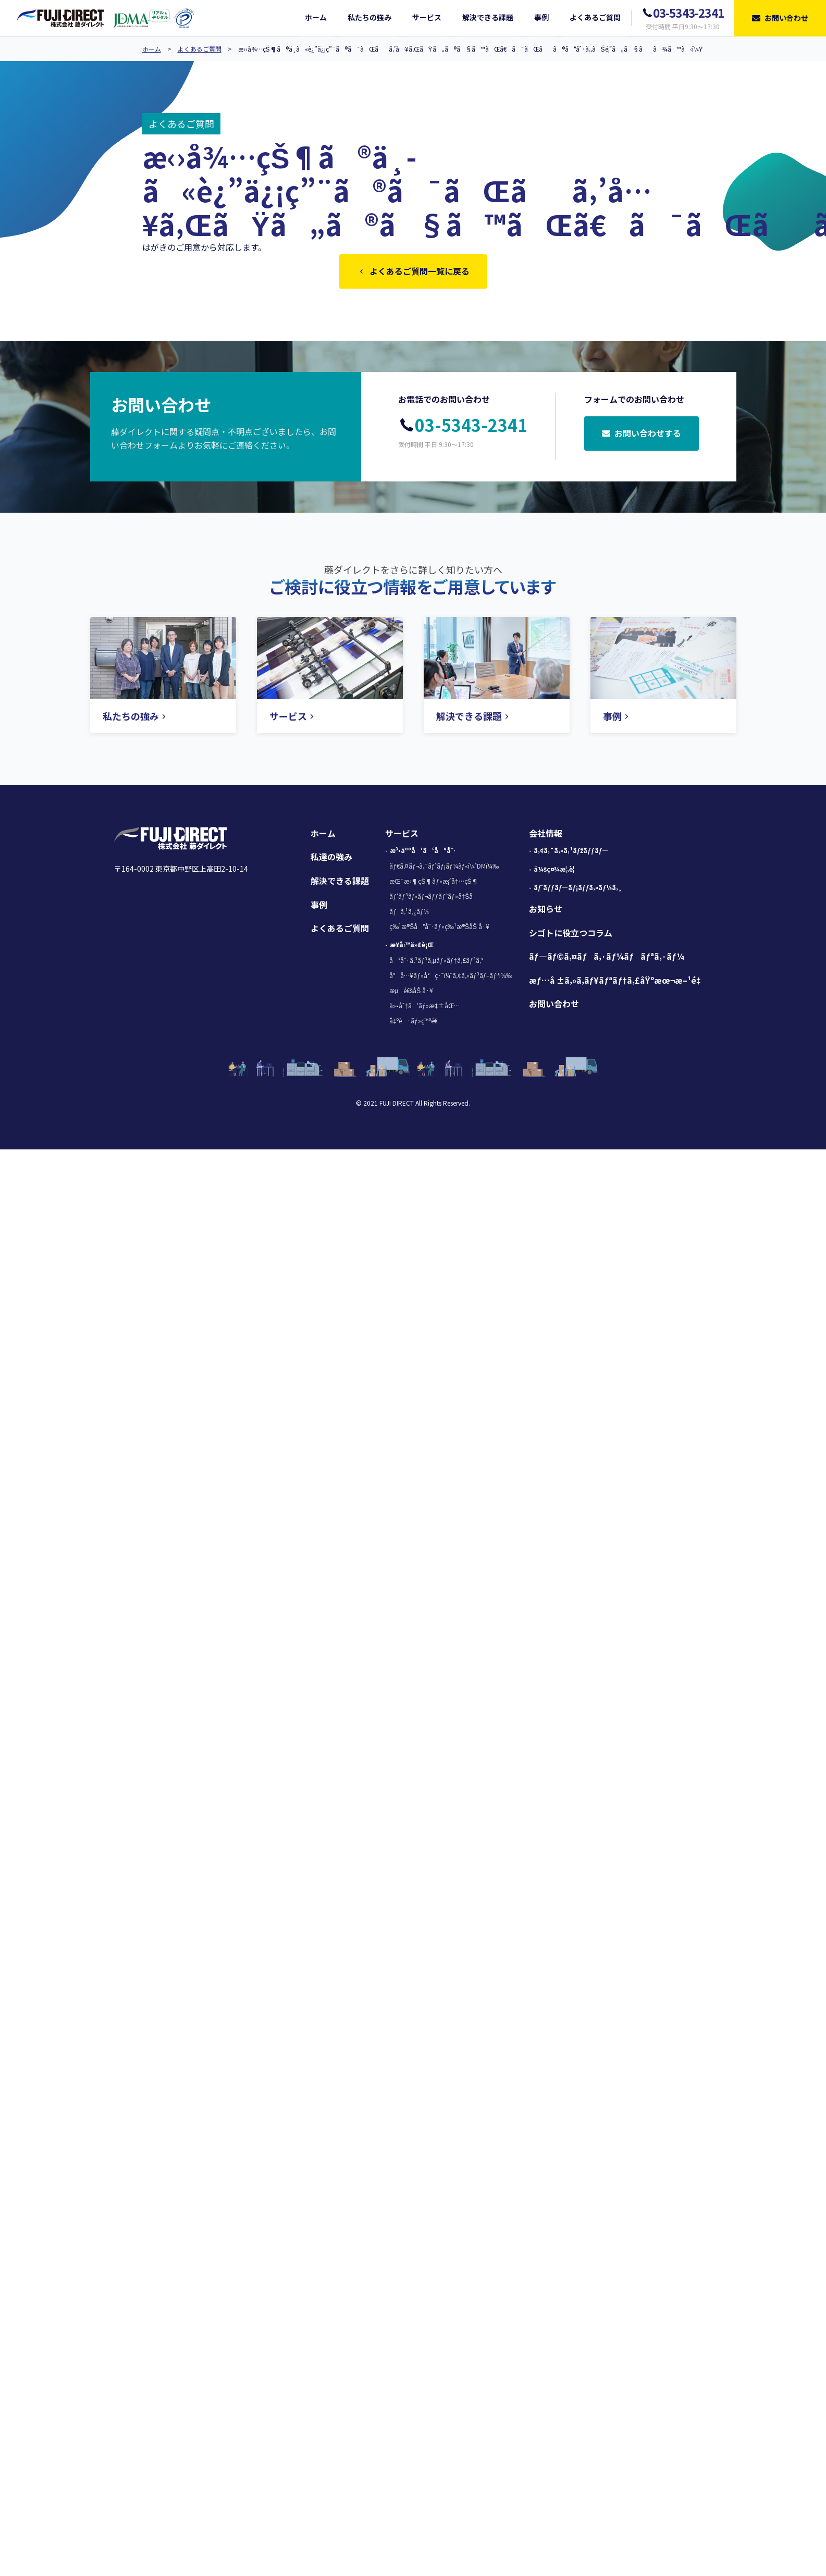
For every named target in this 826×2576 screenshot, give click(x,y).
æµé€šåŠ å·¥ (411, 992)
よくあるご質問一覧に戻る (413, 272)
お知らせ (545, 911)
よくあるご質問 (199, 48)
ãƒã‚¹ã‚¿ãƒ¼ (408, 913)
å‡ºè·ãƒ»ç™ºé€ (415, 1022)
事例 (319, 906)
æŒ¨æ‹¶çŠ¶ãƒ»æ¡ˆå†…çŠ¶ (433, 882)
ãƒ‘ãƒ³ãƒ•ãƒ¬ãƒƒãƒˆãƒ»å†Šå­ (433, 898)
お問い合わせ (554, 1005)
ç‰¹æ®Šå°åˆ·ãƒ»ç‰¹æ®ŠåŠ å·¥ (439, 928)
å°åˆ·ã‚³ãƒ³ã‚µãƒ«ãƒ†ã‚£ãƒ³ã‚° (436, 962)
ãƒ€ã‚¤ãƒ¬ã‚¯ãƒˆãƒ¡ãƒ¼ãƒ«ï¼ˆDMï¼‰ (444, 867)
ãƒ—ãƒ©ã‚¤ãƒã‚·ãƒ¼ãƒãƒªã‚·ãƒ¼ (606, 958)
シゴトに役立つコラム (570, 934)
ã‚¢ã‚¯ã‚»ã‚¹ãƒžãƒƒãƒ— (571, 852)
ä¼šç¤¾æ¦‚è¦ (557, 870)
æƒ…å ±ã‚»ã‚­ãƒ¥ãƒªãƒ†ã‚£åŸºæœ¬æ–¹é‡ (617, 982)
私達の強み (331, 858)
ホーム (151, 48)
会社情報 (545, 835)
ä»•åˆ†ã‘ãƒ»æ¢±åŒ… (424, 1007)
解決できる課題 (340, 882)
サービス (401, 835)
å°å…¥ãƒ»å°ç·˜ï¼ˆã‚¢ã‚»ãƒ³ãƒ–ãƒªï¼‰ (450, 977)
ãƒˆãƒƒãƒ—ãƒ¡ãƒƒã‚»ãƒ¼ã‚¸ (578, 889)
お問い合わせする (641, 436)
